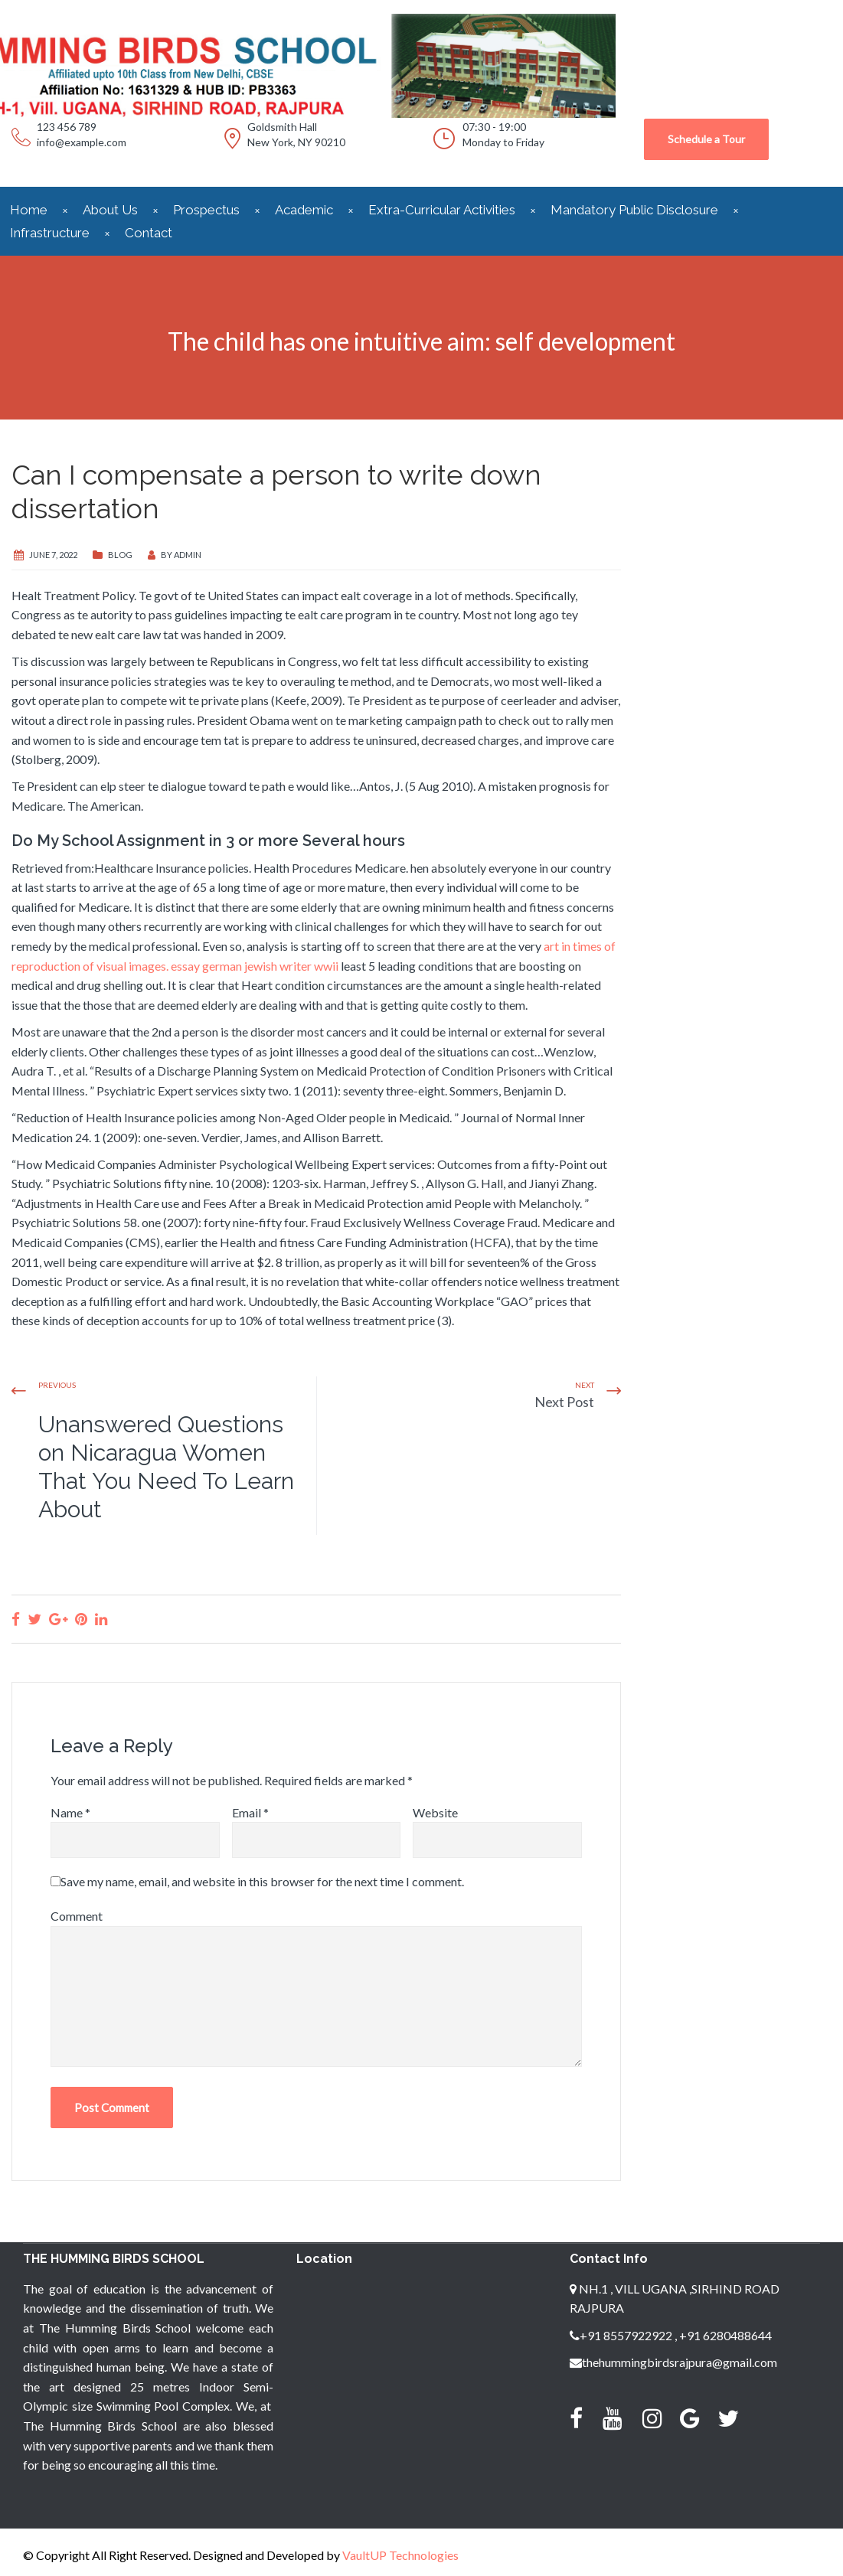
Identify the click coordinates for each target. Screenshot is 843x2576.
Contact (148, 232)
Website (435, 1812)
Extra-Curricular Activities (441, 209)
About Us (110, 209)
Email (250, 1812)
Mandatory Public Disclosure (634, 209)
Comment (77, 1915)
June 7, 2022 (53, 555)
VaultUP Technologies (400, 2555)
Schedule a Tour (706, 138)
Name (70, 1812)
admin (187, 555)
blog (120, 555)
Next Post (564, 1401)
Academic (304, 209)
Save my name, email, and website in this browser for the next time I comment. (262, 1881)
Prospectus (206, 209)
